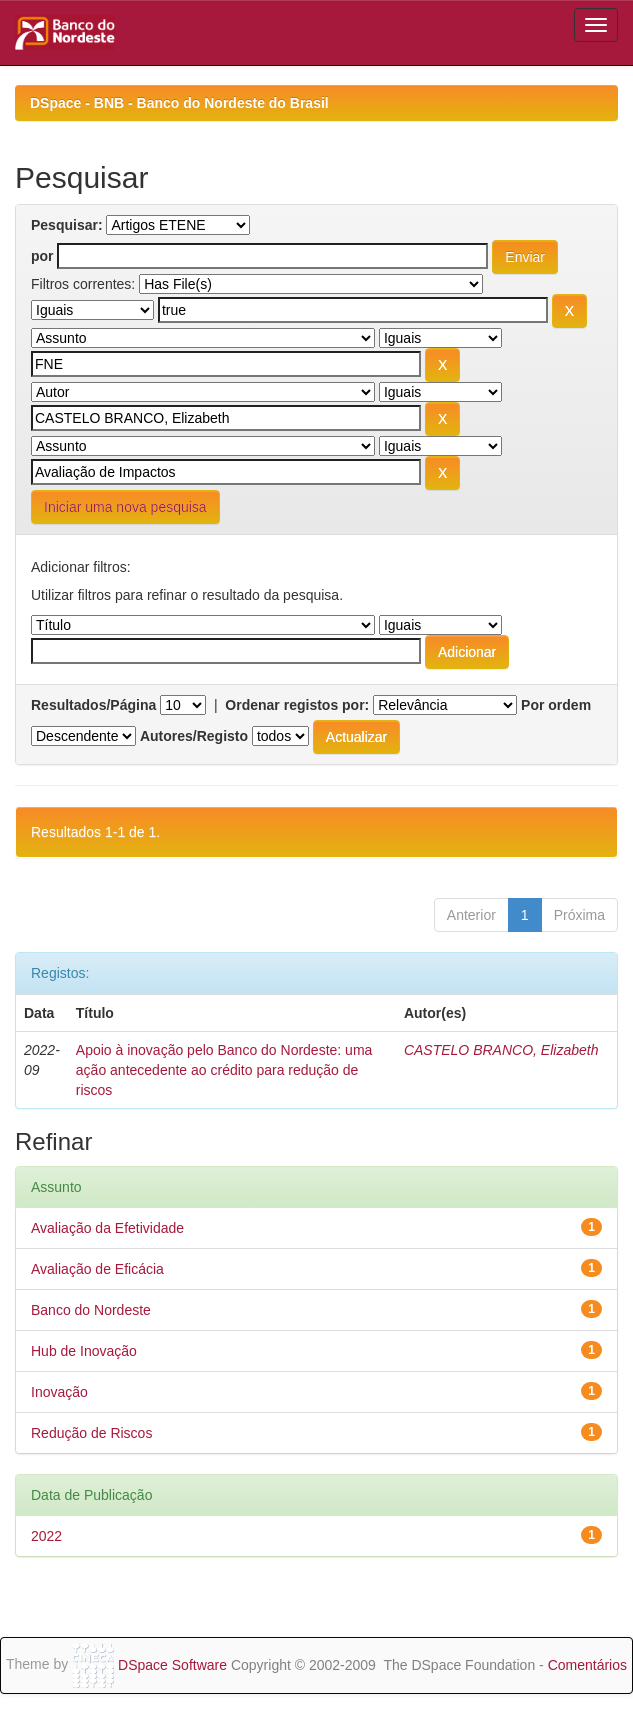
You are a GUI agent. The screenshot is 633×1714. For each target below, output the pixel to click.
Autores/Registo (194, 736)
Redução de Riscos (91, 1433)
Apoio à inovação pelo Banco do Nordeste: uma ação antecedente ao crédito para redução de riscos (224, 1070)
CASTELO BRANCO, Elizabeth (501, 1050)
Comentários (587, 1665)
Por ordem (556, 705)
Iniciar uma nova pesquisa (125, 507)
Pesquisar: (67, 225)
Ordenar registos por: (297, 705)
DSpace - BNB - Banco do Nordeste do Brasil (179, 103)
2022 (46, 1536)
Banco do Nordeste (91, 1310)
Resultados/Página (93, 705)
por (42, 256)
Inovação (59, 1392)
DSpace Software (172, 1665)
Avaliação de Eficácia (97, 1269)
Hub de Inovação (84, 1351)
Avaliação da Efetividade (107, 1228)
